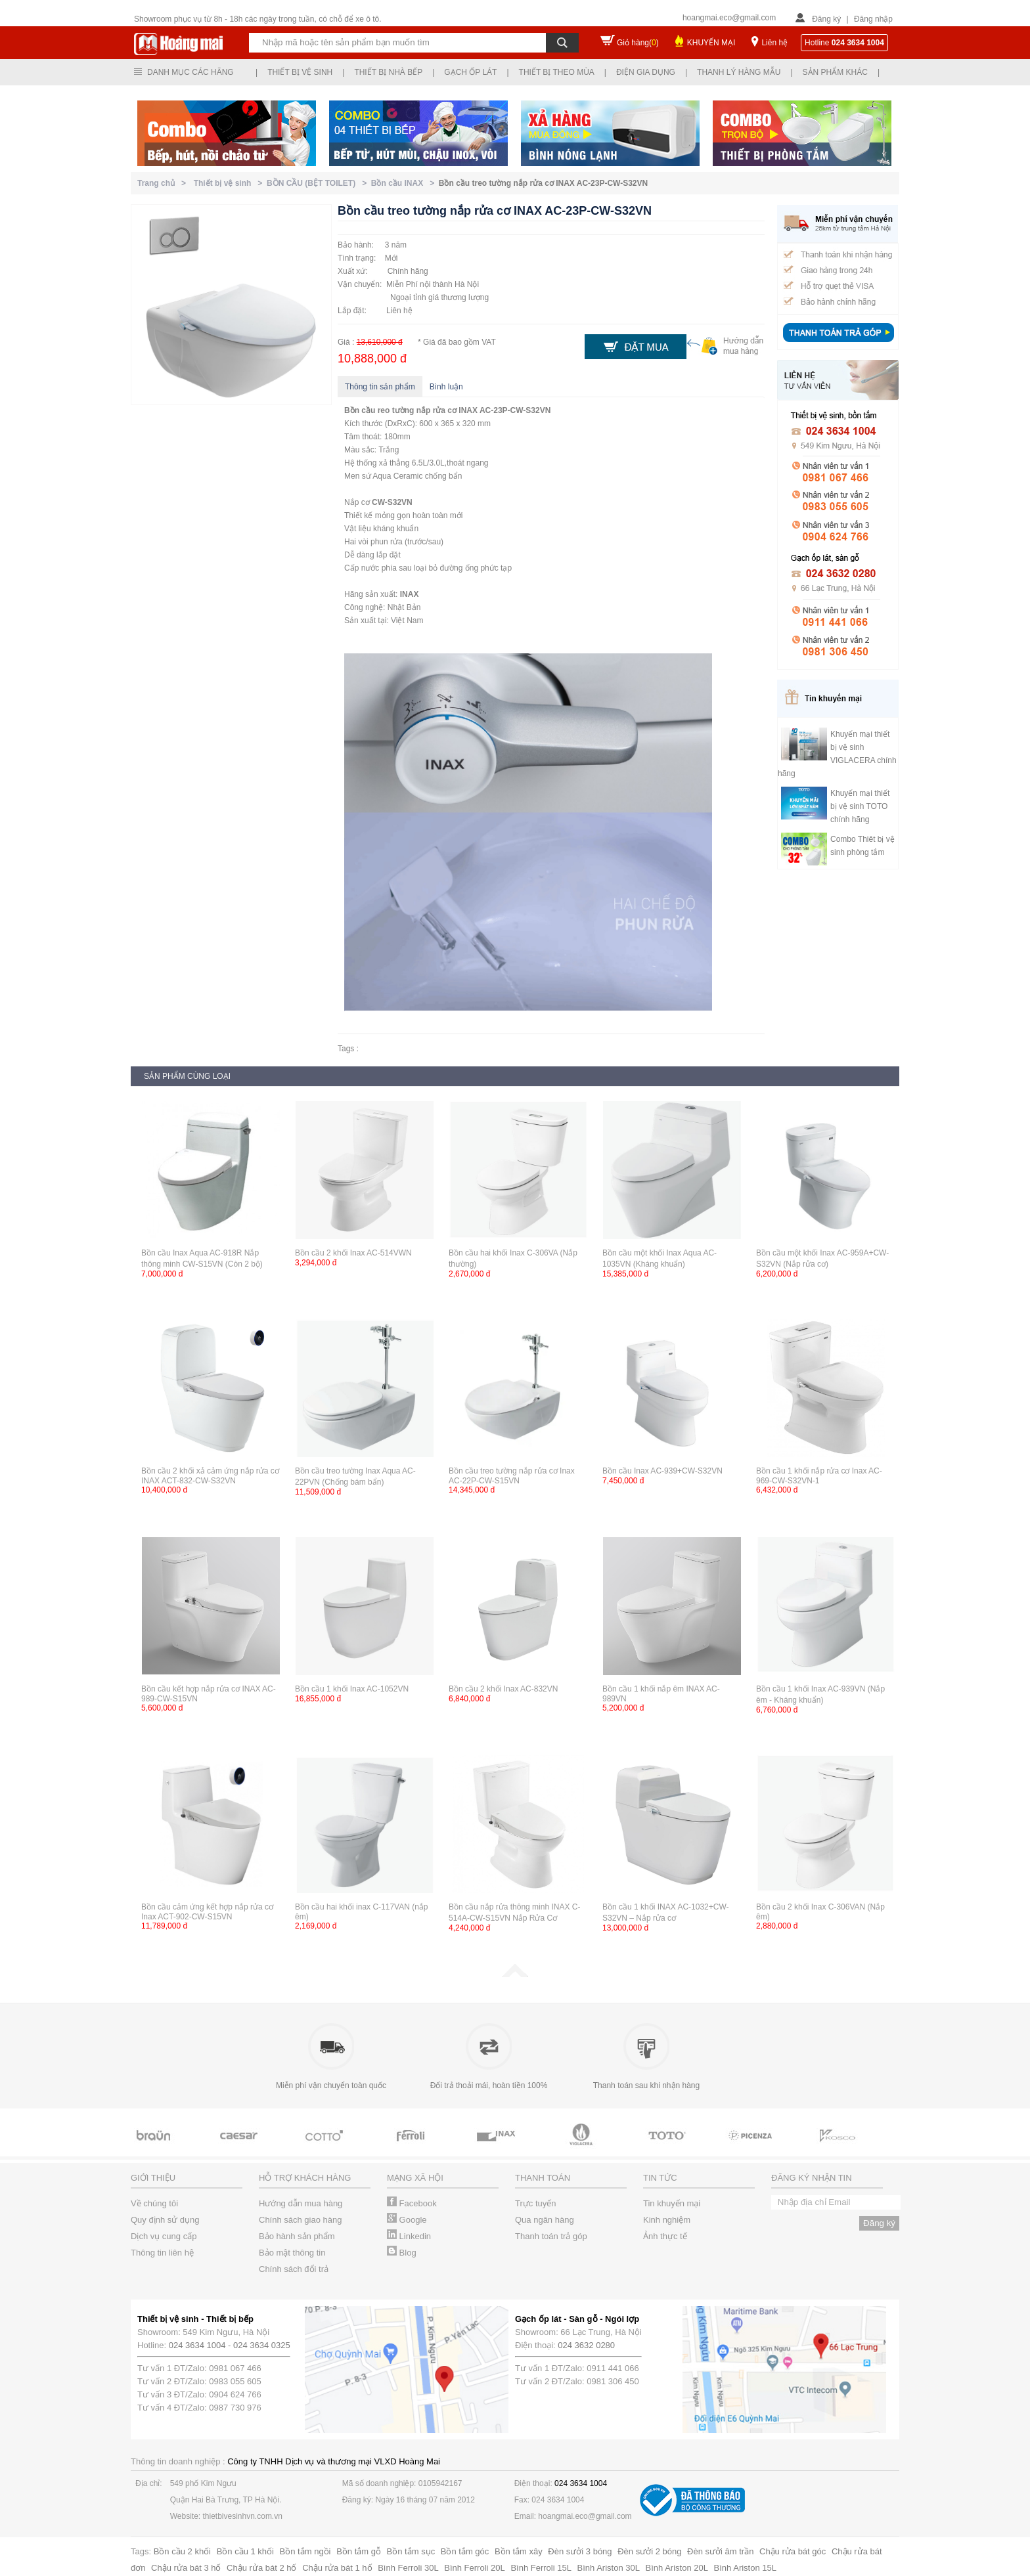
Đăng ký (826, 19)
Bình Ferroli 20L (474, 2568)
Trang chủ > (163, 183)
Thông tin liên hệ (162, 2253)
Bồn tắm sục (411, 2551)
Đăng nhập (873, 19)
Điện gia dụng (645, 72)
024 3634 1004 (197, 2345)
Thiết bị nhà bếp (388, 72)
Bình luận (446, 386)
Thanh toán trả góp (551, 2236)
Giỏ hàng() (638, 42)
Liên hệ (774, 42)
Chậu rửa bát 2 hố (261, 2568)
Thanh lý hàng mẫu (738, 72)
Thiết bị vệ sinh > (230, 183)
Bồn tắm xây (519, 2551)
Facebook (412, 2203)
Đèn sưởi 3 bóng (580, 2551)
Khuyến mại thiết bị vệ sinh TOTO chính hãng (859, 806)
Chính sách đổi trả (293, 2269)
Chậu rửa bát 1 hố (337, 2568)
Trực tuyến (535, 2203)
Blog (401, 2253)
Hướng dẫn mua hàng (300, 2203)
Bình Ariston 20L (677, 2568)
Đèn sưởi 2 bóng (649, 2551)
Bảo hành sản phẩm (297, 2236)
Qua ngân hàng (544, 2220)
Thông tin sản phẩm (380, 386)
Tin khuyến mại (671, 2203)
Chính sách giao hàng (300, 2220)
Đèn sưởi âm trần (720, 2551)
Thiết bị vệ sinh (299, 72)
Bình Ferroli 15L (540, 2568)
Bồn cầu (359, 410)
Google (407, 2220)
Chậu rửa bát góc (792, 2551)
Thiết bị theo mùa (556, 72)
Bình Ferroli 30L (408, 2568)
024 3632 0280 (586, 2345)
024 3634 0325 (261, 2345)
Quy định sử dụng (165, 2220)
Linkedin (409, 2236)
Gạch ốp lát (470, 72)
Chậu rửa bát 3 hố (186, 2568)
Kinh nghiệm (666, 2220)
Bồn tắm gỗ (358, 2551)
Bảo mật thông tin (292, 2253)
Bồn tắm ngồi (305, 2551)
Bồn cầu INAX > (405, 183)
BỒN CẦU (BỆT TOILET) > (319, 183)
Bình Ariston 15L (745, 2568)
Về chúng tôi (154, 2203)
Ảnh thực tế (665, 2236)
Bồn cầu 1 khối (245, 2551)
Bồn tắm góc (465, 2551)
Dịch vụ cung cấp (163, 2236)
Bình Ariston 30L (608, 2568)
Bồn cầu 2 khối (182, 2551)
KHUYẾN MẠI (711, 42)
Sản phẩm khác (835, 72)
